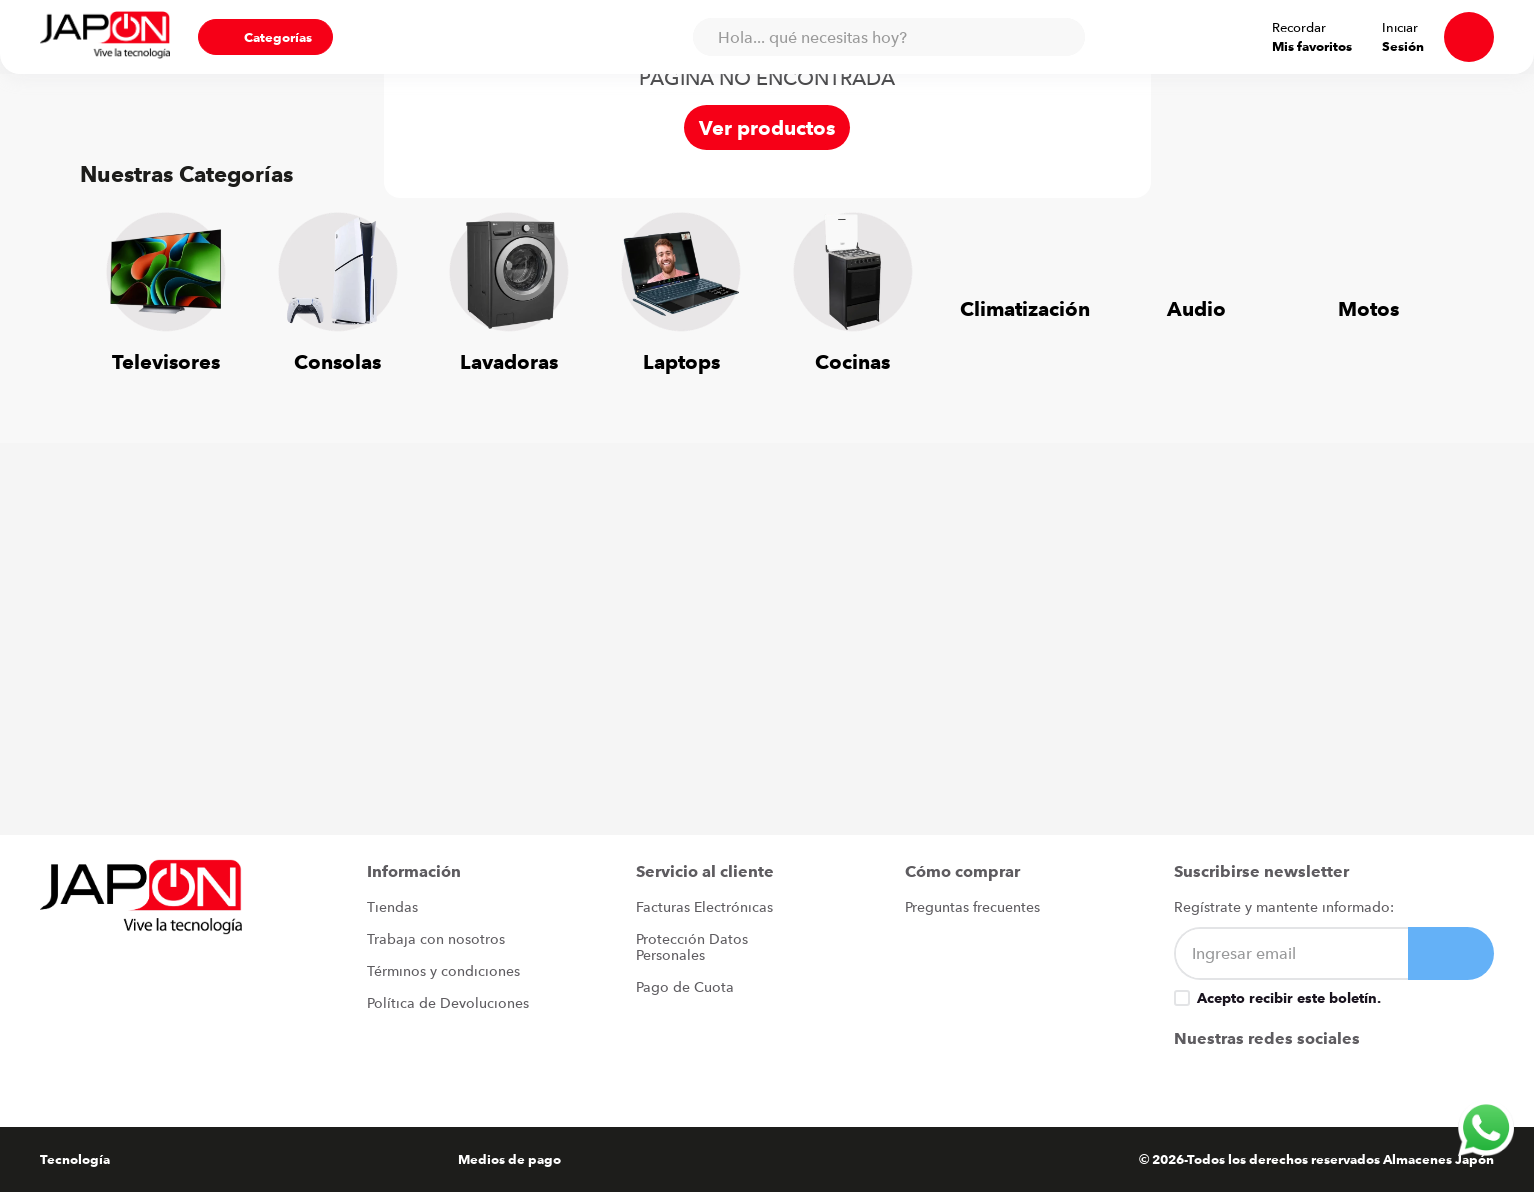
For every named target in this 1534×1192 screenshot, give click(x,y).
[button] (208, 37)
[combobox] (898, 37)
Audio (1196, 308)
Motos (1368, 308)
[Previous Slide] (110, 281)
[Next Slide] (1424, 281)
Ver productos (767, 127)
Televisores (166, 361)
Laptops (681, 361)
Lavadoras (509, 361)
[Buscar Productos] (1070, 37)
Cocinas (852, 361)
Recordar (1351, 27)
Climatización (1025, 308)
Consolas (337, 361)
